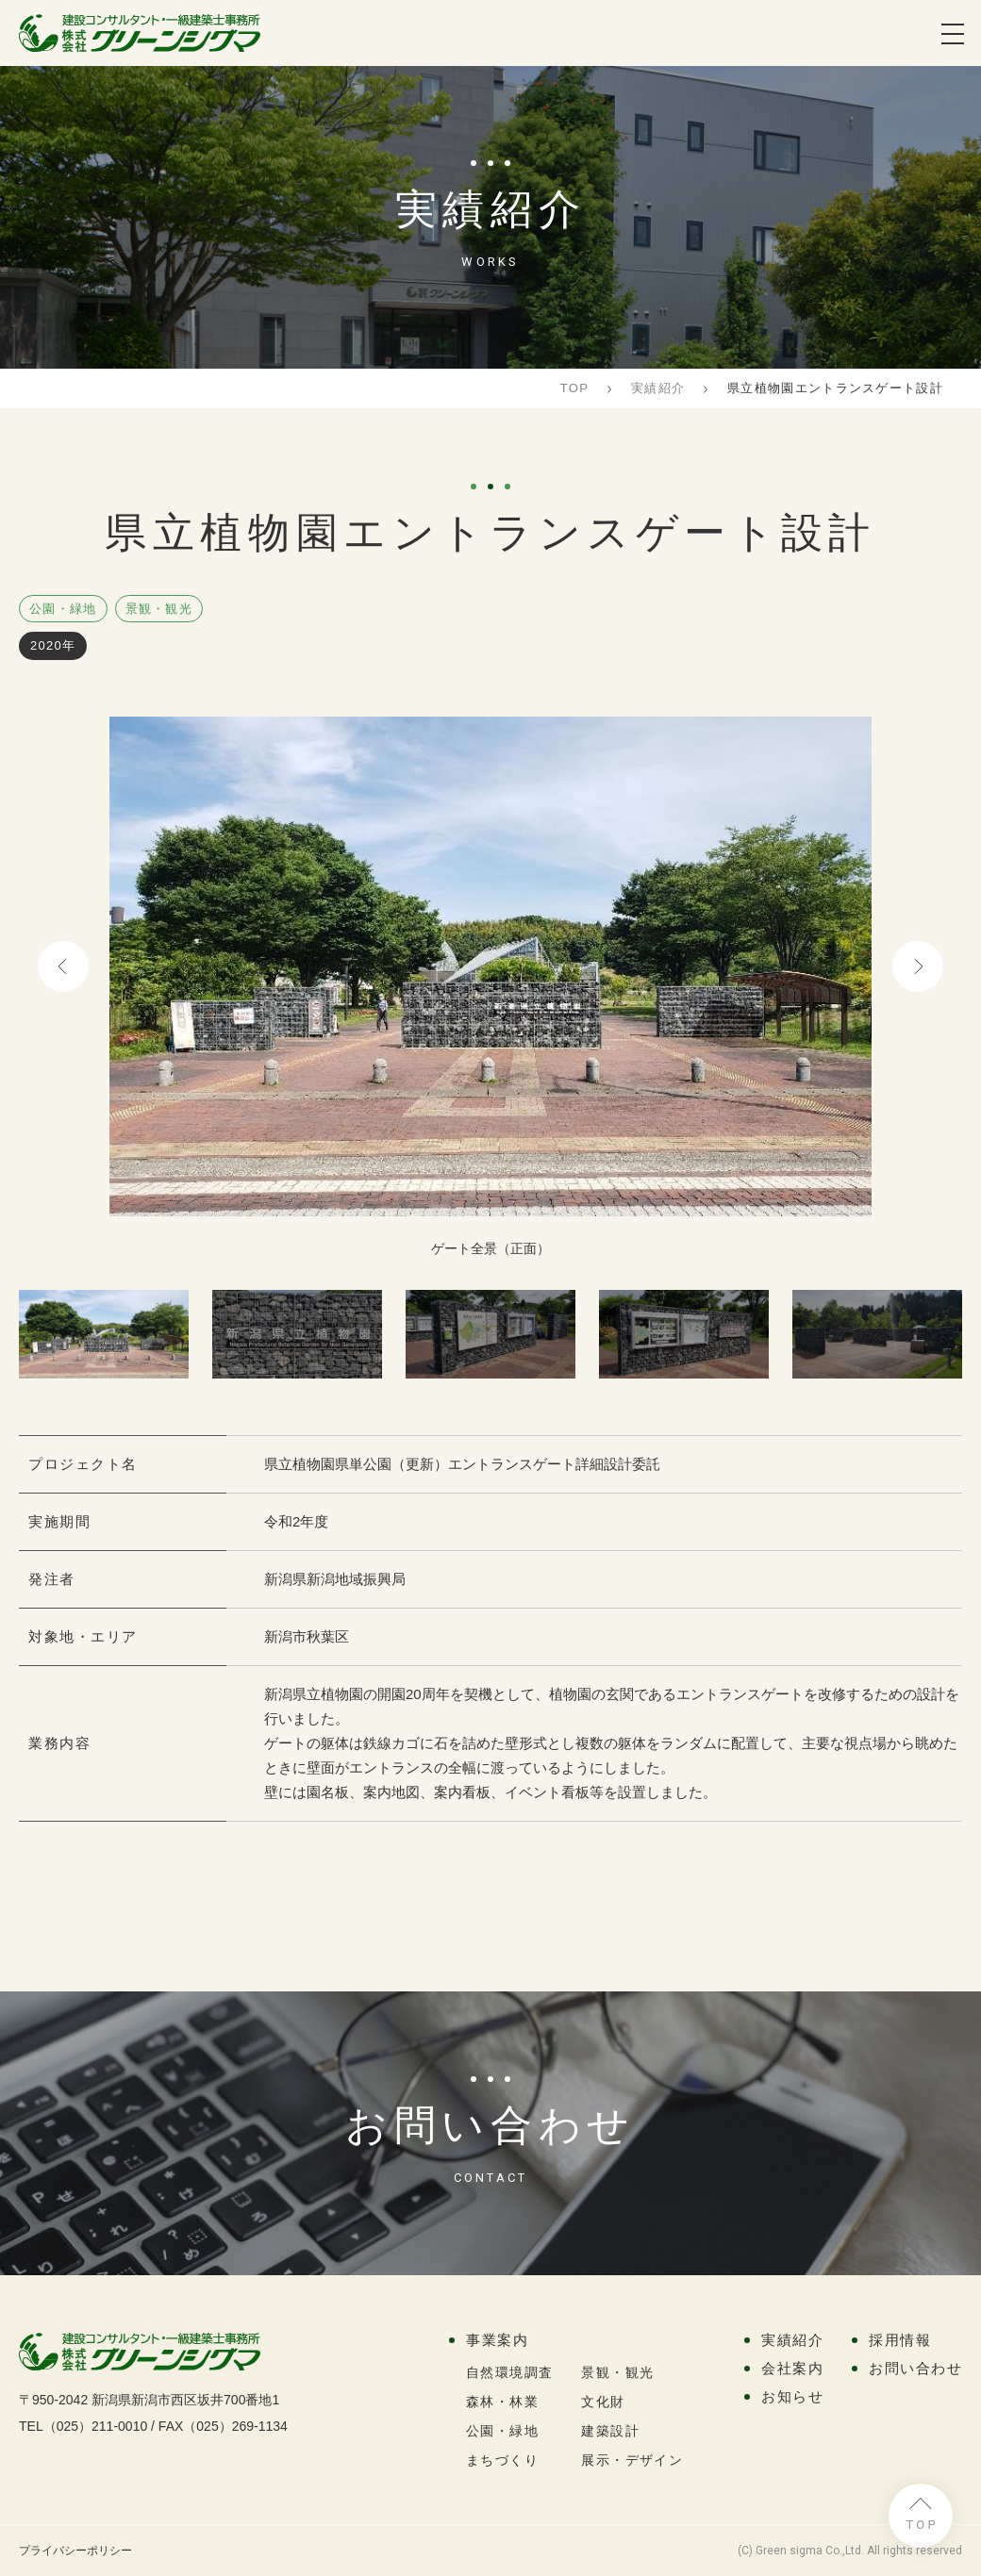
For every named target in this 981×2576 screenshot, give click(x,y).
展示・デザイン (632, 2460)
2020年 (52, 645)
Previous (63, 966)
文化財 (602, 2401)
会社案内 (792, 2368)
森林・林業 (502, 2401)
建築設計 (610, 2430)
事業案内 (497, 2340)
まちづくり (502, 2460)
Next (917, 966)
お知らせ (792, 2396)
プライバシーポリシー (75, 2550)
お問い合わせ (915, 2368)
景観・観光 (159, 609)
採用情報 (900, 2340)
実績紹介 (792, 2340)
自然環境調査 (509, 2372)
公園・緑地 (63, 609)
